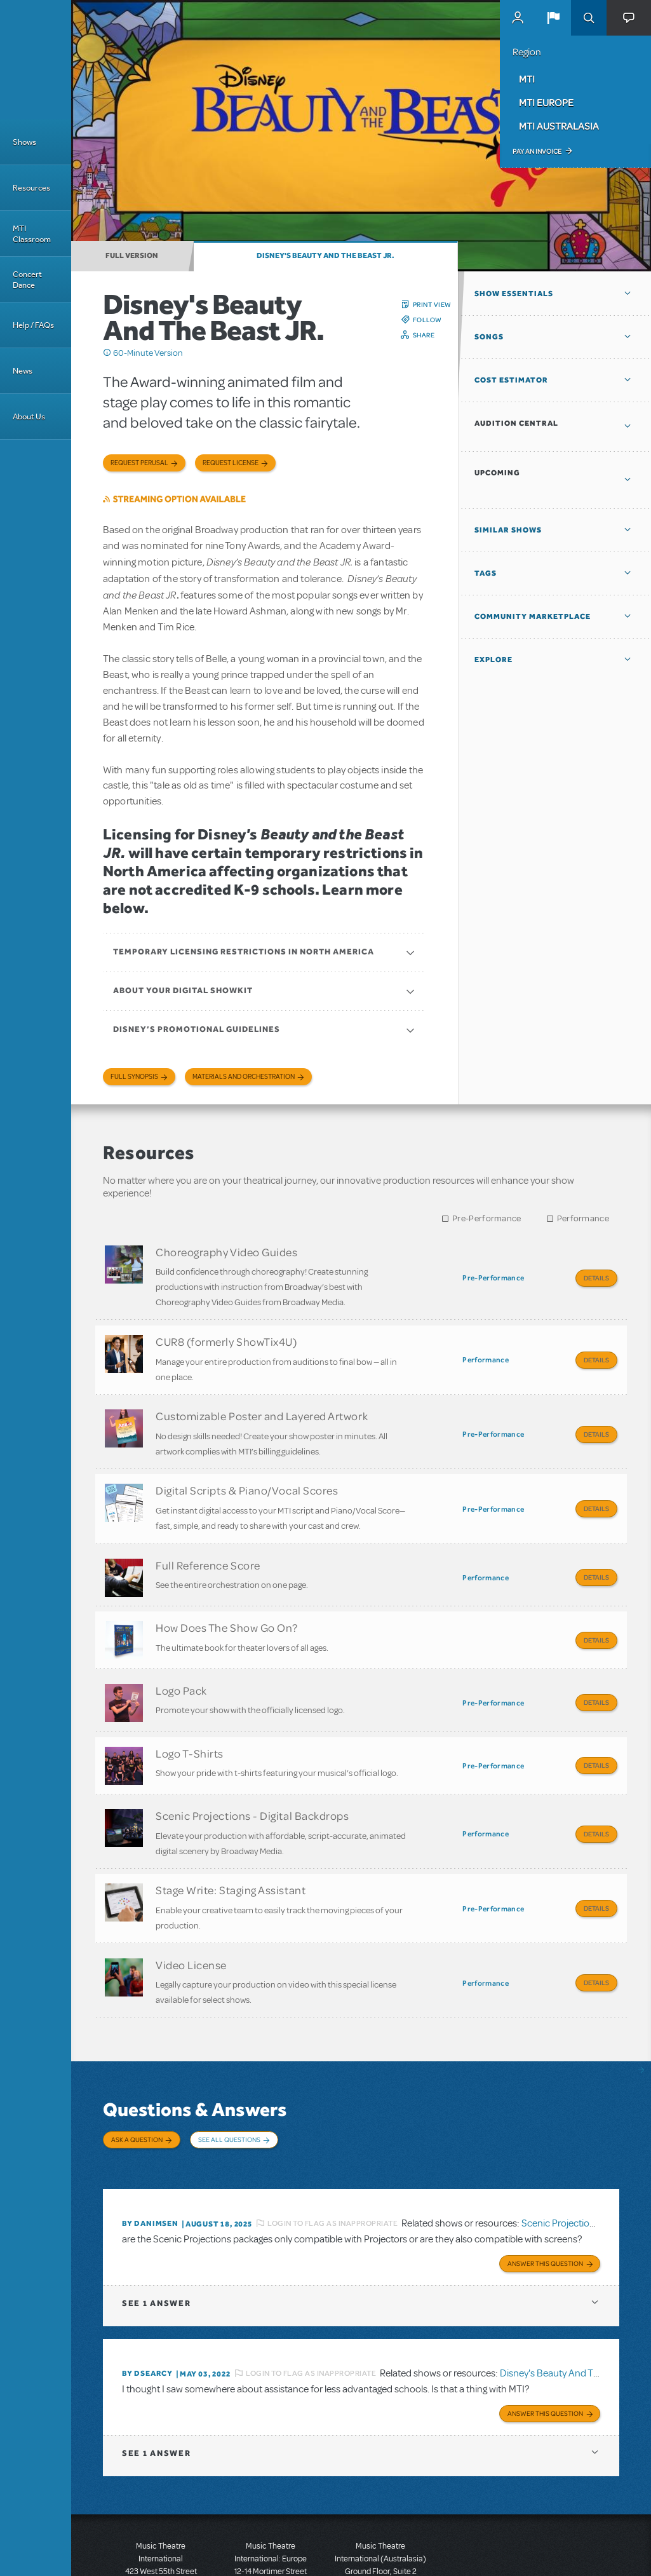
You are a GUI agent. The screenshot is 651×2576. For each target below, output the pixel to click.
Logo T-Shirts (190, 1714)
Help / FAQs (33, 325)
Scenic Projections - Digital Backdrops (252, 1772)
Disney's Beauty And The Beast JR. (325, 255)
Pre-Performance (486, 1218)
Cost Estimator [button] (511, 380)
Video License (191, 1909)
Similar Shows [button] (508, 529)
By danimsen (150, 2150)
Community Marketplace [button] (532, 616)
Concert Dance (27, 279)
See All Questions (229, 2079)
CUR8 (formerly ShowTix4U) (226, 1336)
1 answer (156, 2227)
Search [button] (589, 18)
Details (596, 1277)
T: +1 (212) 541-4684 (160, 2531)
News (22, 370)
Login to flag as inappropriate (332, 2150)
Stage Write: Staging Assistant (230, 1841)
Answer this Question (545, 2187)
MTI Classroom (32, 234)
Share (424, 334)
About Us (29, 416)
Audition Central (516, 423)
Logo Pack (181, 1657)
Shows (24, 142)
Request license (230, 463)
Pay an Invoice (537, 151)
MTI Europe (546, 102)
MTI (527, 78)
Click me (107, 352)
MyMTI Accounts (517, 18)
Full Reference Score (208, 1543)
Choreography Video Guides (227, 1252)
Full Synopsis (134, 1077)
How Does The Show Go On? (227, 1600)
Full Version (131, 255)
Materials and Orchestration (243, 1077)
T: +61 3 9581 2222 (380, 2544)
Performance (583, 1218)
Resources (31, 187)
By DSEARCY (147, 2297)
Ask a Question (137, 2079)
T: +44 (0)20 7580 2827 (271, 2519)
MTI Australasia (559, 125)
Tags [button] (485, 573)
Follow (427, 319)
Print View (432, 304)
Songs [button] (489, 336)
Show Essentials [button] (513, 293)
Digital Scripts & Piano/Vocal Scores (247, 1474)
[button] (553, 18)
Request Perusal (139, 463)
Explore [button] (493, 659)
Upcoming (497, 472)
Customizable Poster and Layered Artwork (262, 1405)
